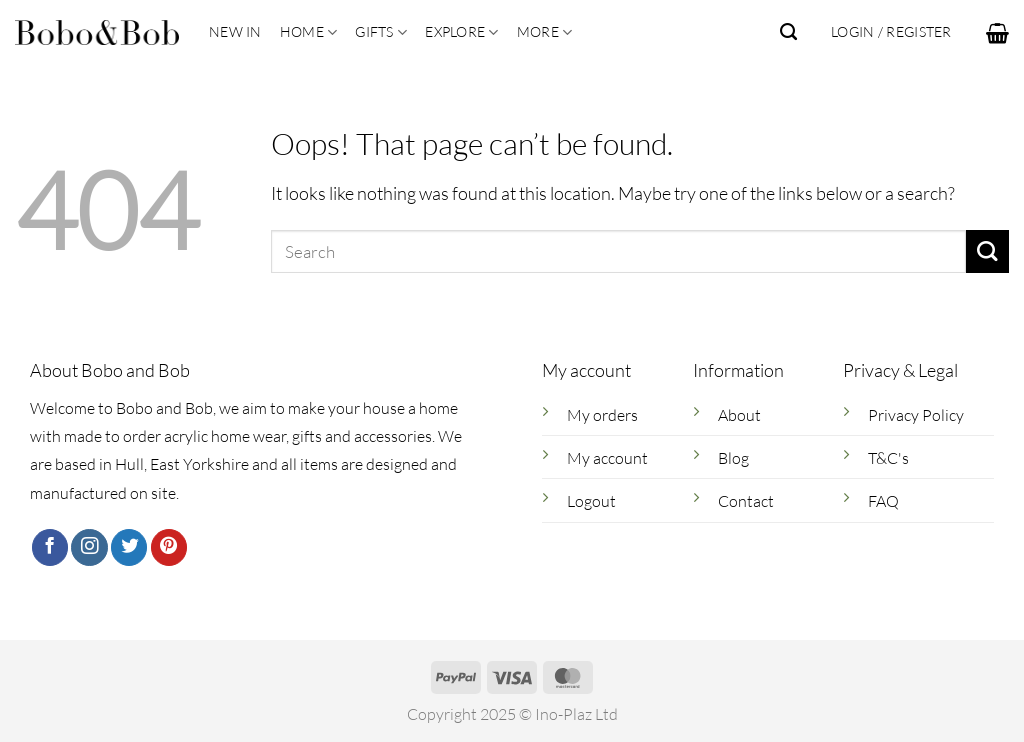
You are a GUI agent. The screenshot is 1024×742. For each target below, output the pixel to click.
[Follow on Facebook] (50, 547)
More (545, 32)
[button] (997, 33)
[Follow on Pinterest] (169, 547)
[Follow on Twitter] (129, 547)
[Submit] (987, 251)
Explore (461, 32)
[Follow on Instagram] (89, 547)
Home (309, 32)
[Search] (788, 32)
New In (235, 31)
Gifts (381, 32)
